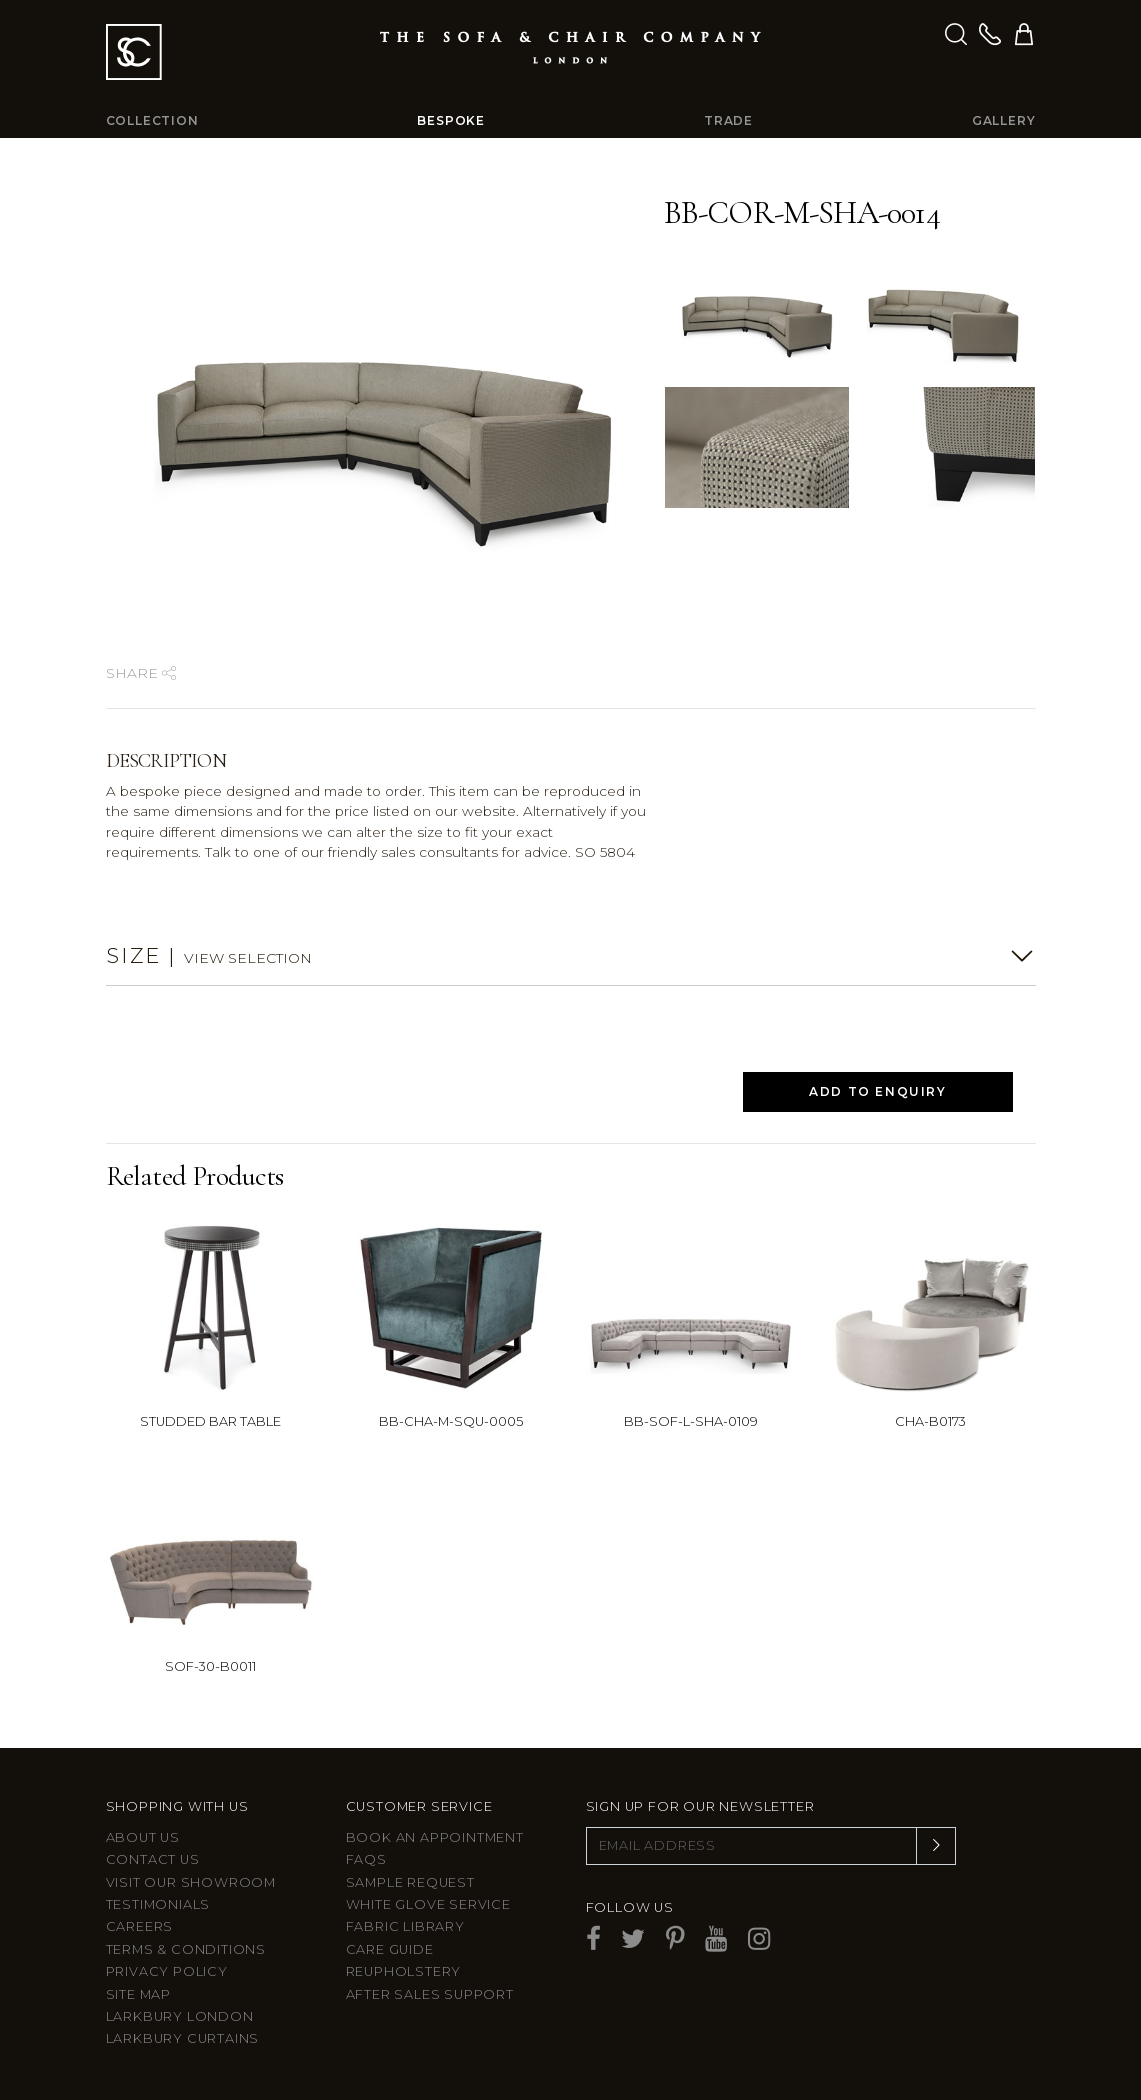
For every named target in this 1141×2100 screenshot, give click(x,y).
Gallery (1004, 120)
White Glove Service (428, 1904)
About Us (143, 1837)
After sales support (430, 1994)
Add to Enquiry (877, 1091)
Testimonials (158, 1904)
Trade (728, 120)
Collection (152, 120)
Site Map (138, 1994)
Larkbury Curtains (183, 2038)
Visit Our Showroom (191, 1882)
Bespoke (451, 120)
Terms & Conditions (186, 1949)
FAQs (366, 1859)
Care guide (390, 1949)
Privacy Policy (167, 1971)
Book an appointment (435, 1837)
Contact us (153, 1859)
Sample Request (410, 1882)
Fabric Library (405, 1926)
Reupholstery (404, 1971)
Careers (140, 1926)
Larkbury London (180, 2016)
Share (141, 673)
